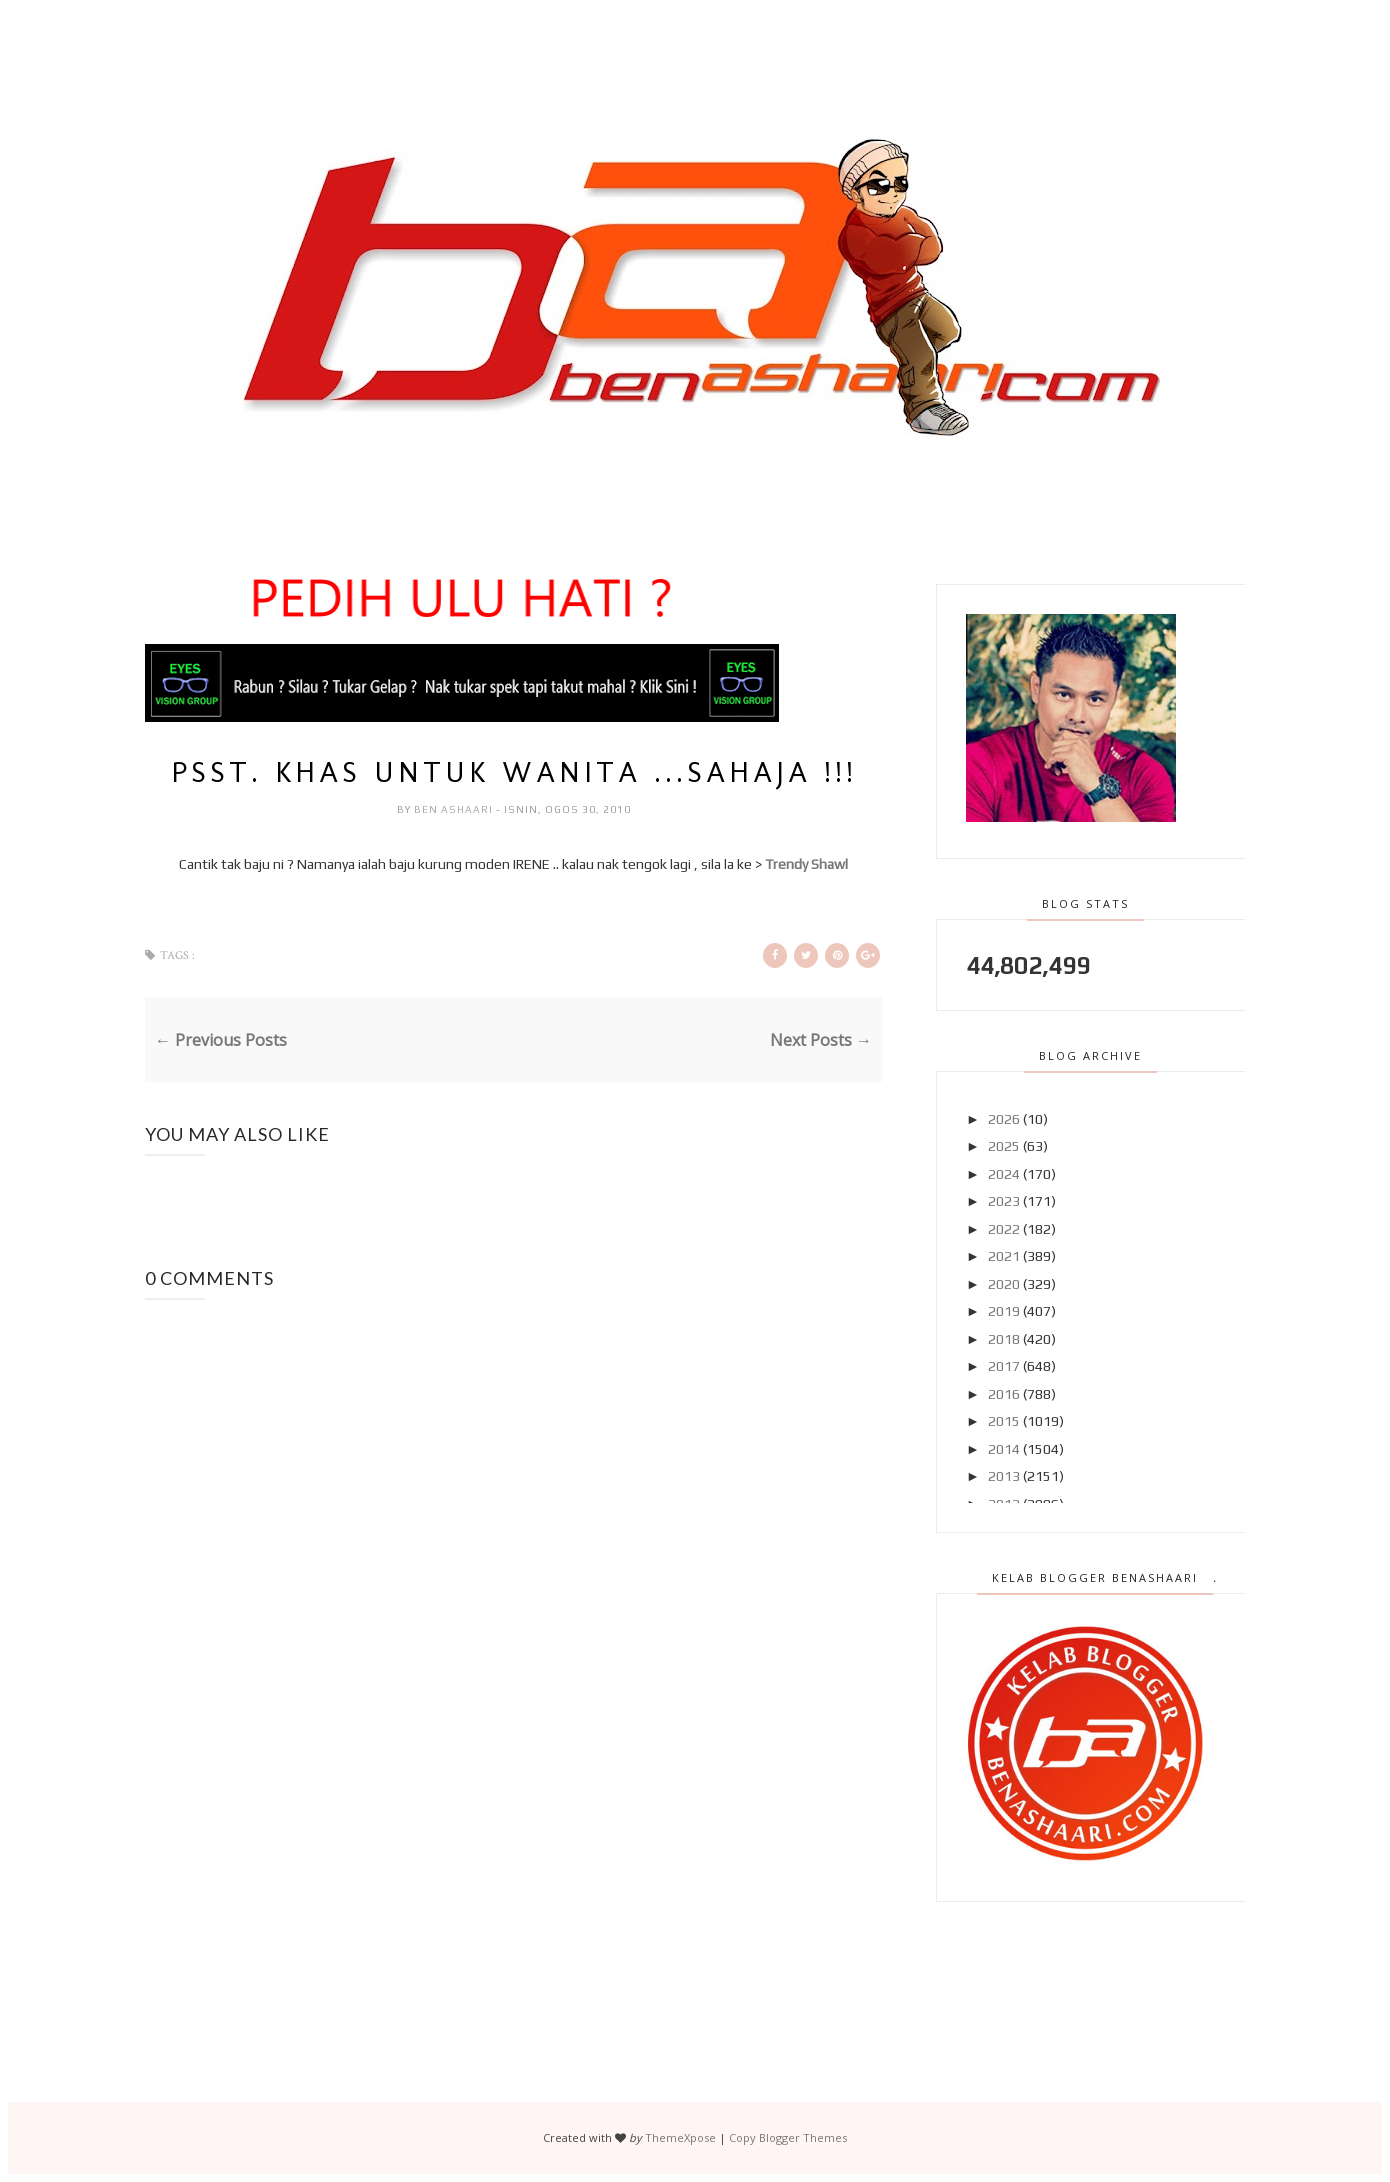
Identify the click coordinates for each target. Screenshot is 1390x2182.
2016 (1004, 1394)
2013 (1004, 1476)
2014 (1004, 1449)
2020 (1004, 1284)
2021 (1004, 1256)
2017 (1004, 1366)
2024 (1004, 1174)
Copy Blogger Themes (788, 2137)
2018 (1004, 1339)
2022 (1004, 1229)
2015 (1004, 1421)
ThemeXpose (680, 2137)
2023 (1004, 1201)
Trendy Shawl (806, 864)
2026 (1004, 1119)
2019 (1004, 1311)
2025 (1004, 1146)
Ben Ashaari (455, 809)
